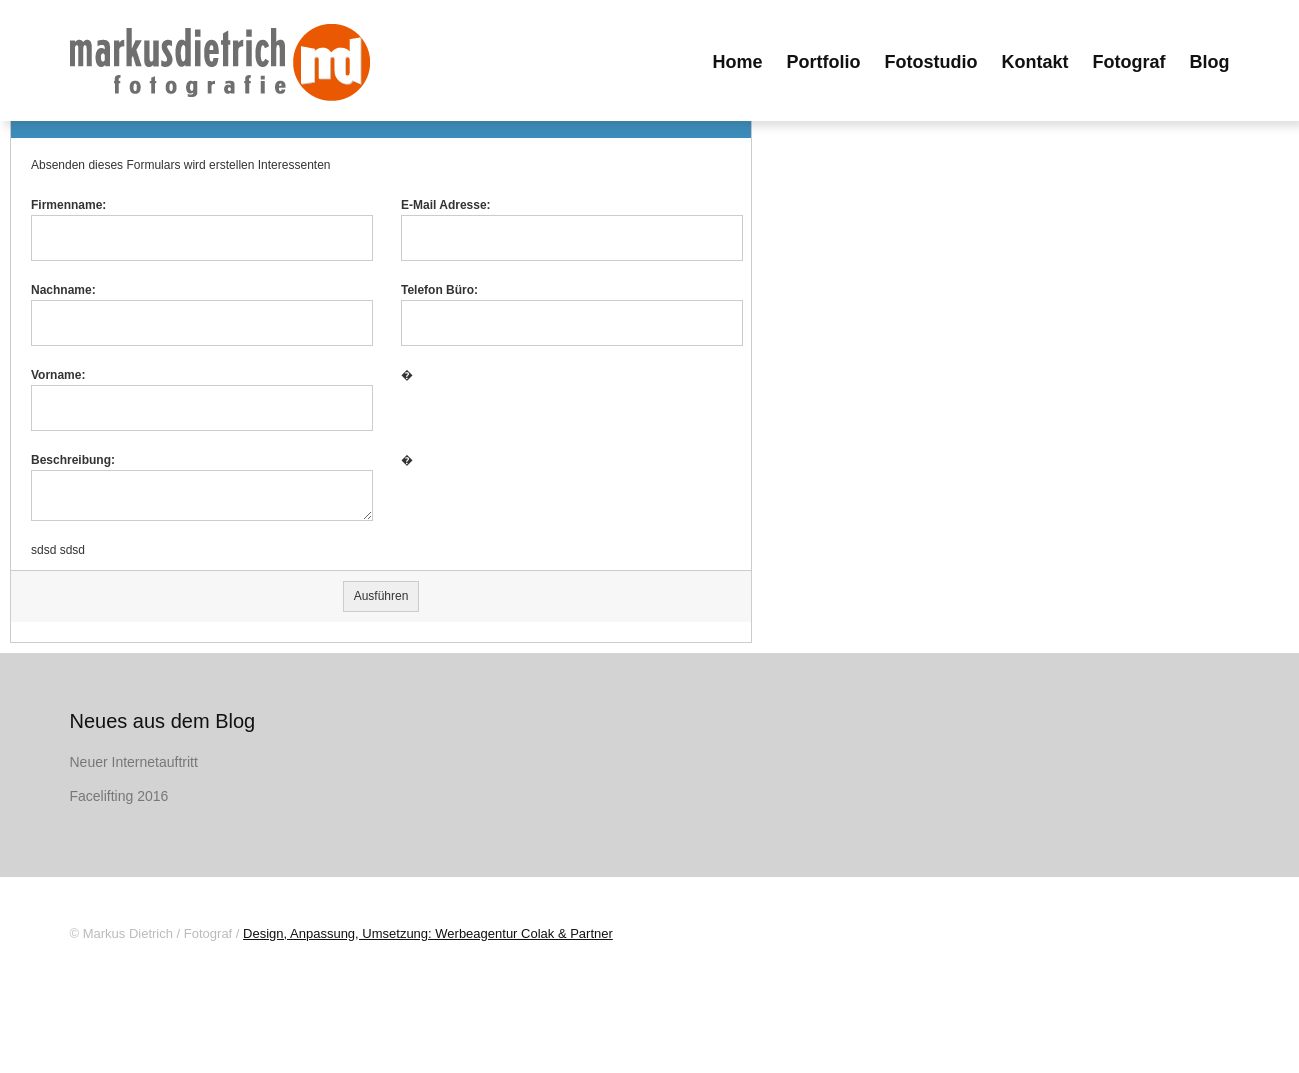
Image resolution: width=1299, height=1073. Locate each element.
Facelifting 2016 (119, 796)
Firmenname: (68, 205)
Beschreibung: (73, 460)
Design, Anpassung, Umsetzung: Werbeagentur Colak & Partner (428, 933)
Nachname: (63, 290)
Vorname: (58, 375)
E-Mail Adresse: (446, 205)
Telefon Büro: (439, 290)
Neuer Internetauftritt (134, 762)
